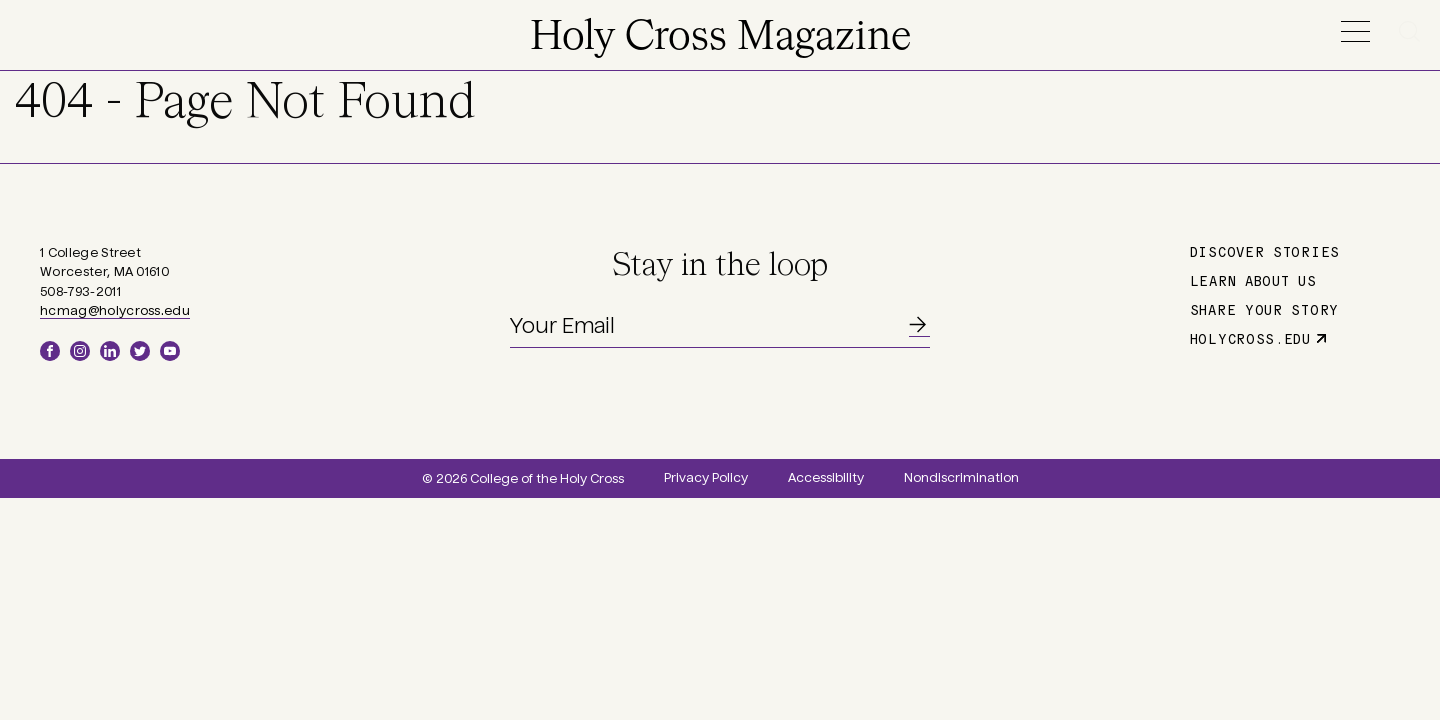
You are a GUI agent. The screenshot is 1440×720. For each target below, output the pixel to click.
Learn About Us (1253, 280)
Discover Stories (1265, 251)
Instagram (80, 351)
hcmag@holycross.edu (115, 311)
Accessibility (826, 478)
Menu (1355, 31)
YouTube (170, 351)
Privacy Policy (706, 478)
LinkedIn (110, 351)
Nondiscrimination (961, 478)
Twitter (140, 351)
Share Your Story (1264, 309)
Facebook (50, 351)
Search (1413, 31)
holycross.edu (1250, 338)
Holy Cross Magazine (720, 38)
